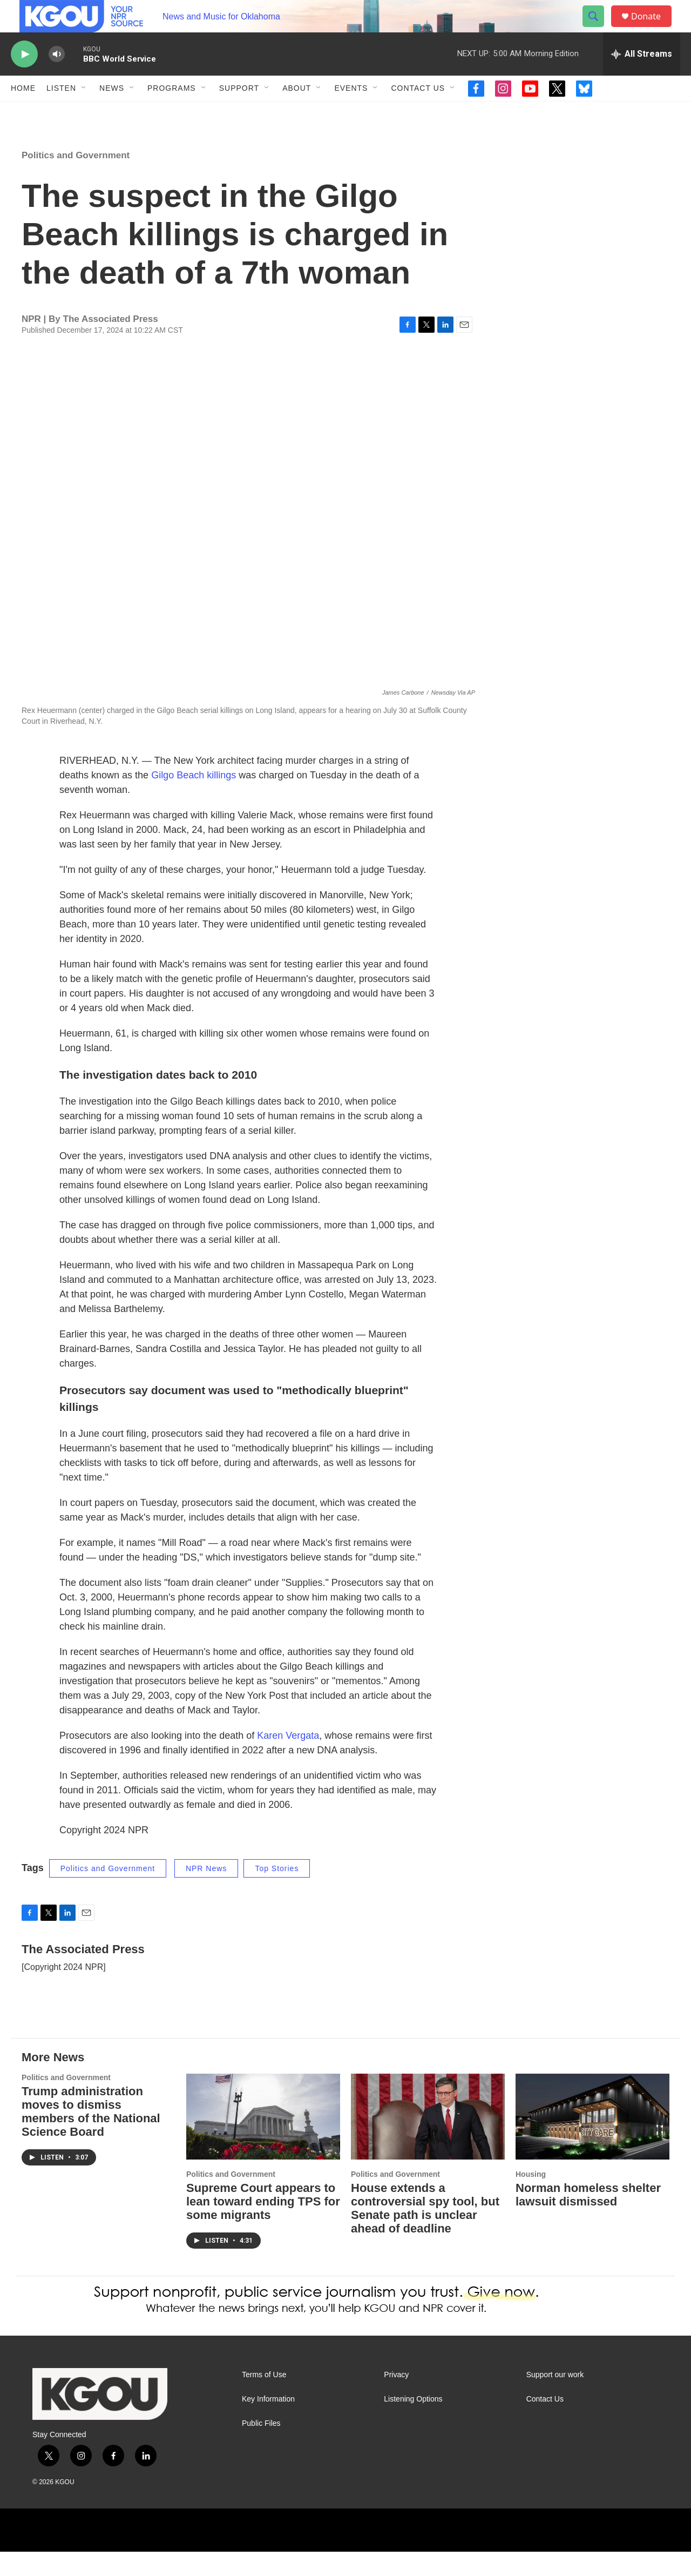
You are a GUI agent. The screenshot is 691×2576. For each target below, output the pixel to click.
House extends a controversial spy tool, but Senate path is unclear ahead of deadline (425, 2232)
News (111, 112)
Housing (531, 2198)
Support (239, 112)
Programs (171, 112)
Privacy (396, 2399)
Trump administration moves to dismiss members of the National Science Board (91, 2136)
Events (351, 112)
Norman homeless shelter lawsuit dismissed (588, 2218)
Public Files (261, 2448)
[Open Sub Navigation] (84, 112)
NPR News (206, 1892)
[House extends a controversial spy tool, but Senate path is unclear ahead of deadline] (428, 2141)
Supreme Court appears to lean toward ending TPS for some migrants (263, 2225)
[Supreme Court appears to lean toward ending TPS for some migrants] (263, 2141)
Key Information (268, 2423)
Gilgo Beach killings (193, 799)
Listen (61, 112)
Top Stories (277, 1892)
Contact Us (418, 112)
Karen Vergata (288, 1759)
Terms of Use (264, 2399)
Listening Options (413, 2423)
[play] (24, 78)
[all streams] (641, 78)
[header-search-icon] (598, 28)
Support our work (555, 2399)
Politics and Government (76, 179)
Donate (652, 28)
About (296, 112)
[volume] (57, 78)
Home (23, 112)
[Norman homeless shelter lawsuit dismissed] (592, 2141)
